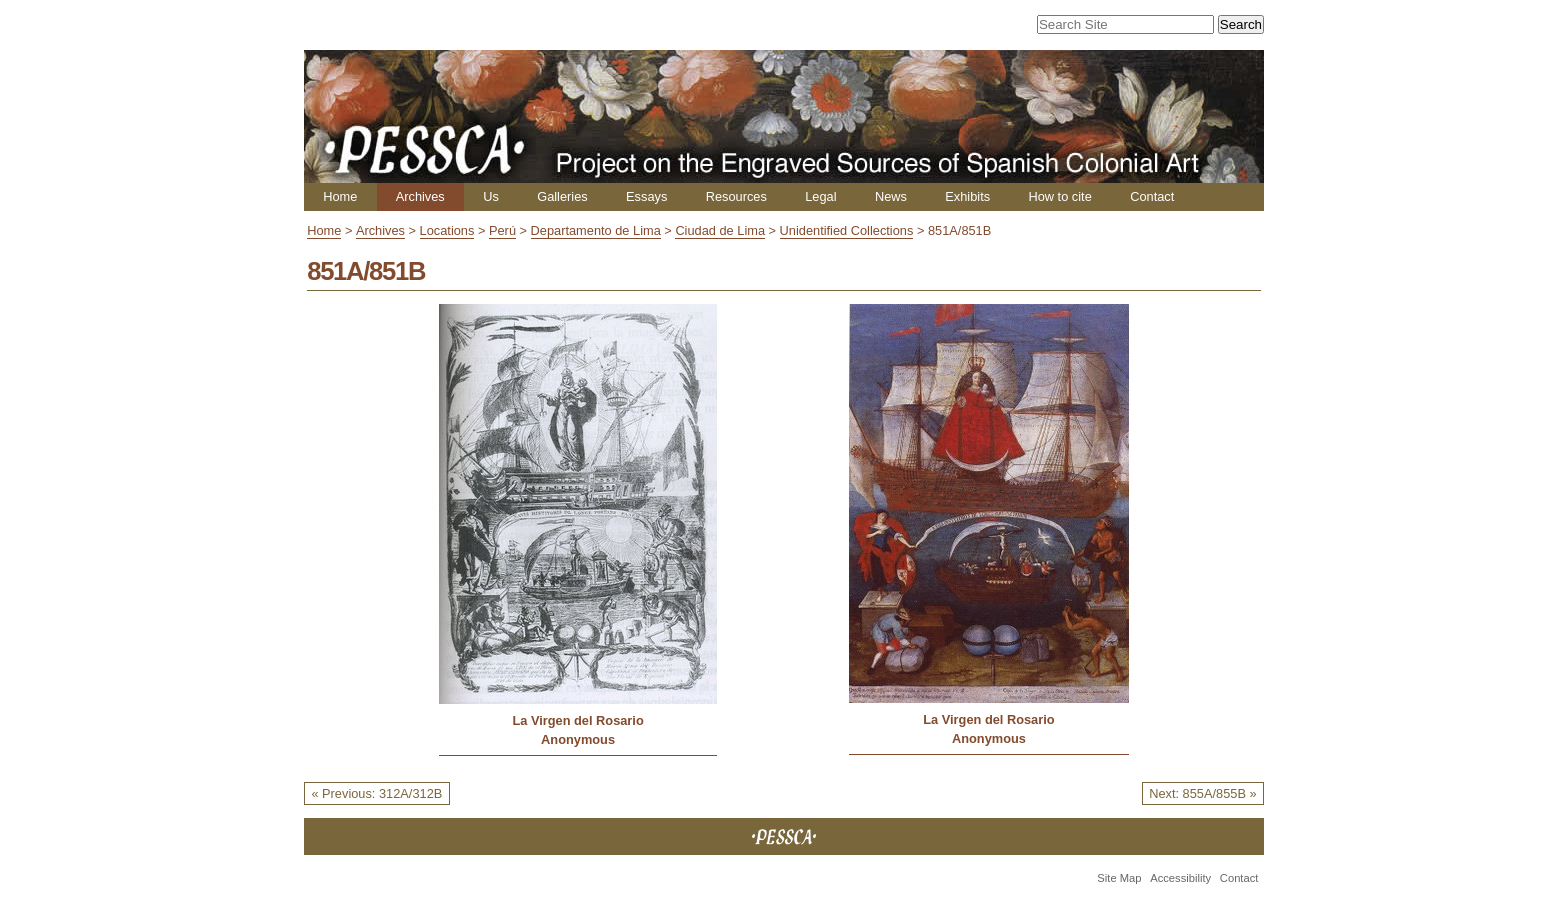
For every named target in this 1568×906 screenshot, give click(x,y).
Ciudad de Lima (720, 230)
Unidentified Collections (847, 230)
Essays (646, 196)
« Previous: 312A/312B (376, 793)
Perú (502, 230)
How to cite (1059, 196)
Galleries (562, 196)
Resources (736, 196)
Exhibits (967, 196)
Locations (447, 230)
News (891, 196)
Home (340, 196)
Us (491, 196)
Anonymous (578, 739)
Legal (820, 196)
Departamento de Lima (596, 230)
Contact (1152, 196)
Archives (420, 196)
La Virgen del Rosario (577, 720)
